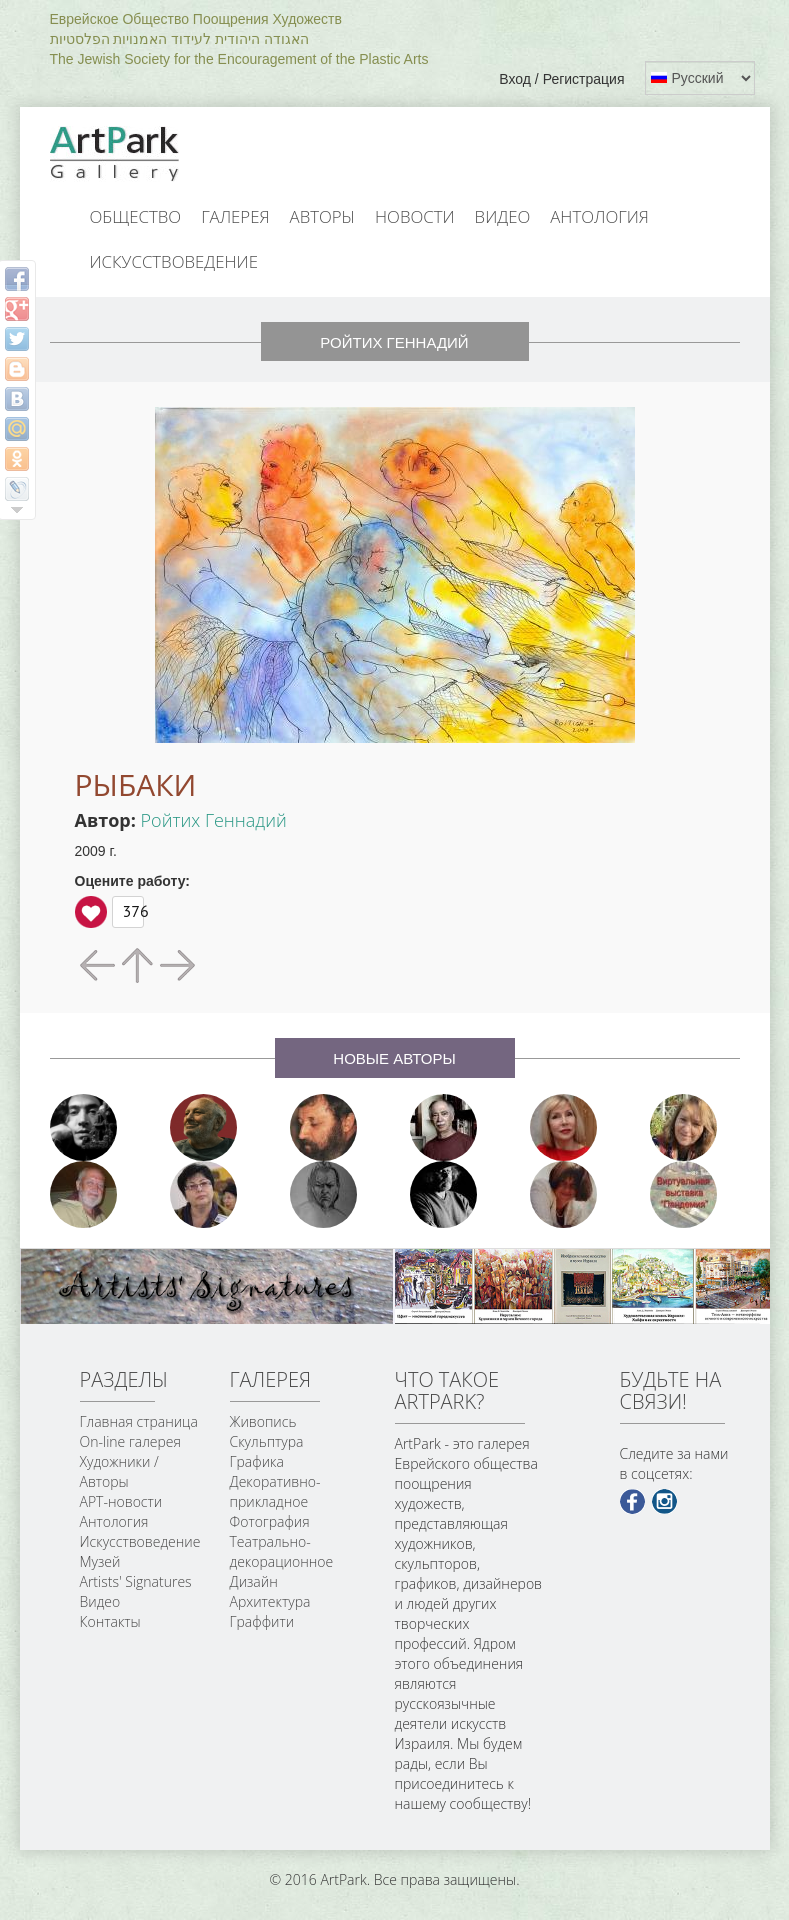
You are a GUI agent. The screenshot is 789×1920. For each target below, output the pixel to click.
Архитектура (270, 1601)
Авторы (323, 216)
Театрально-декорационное (282, 1551)
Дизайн (254, 1581)
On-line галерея (130, 1441)
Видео (503, 216)
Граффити (262, 1621)
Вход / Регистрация (561, 79)
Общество (136, 216)
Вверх (91, 912)
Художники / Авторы (119, 1471)
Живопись (263, 1421)
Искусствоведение (174, 261)
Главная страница (139, 1421)
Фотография (270, 1521)
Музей (100, 1561)
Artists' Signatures (136, 1581)
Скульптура (267, 1441)
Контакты (110, 1621)
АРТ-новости (121, 1501)
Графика (257, 1461)
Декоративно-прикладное (275, 1491)
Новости (415, 216)
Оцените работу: (133, 881)
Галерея (235, 216)
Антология (599, 216)
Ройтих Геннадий (214, 820)
